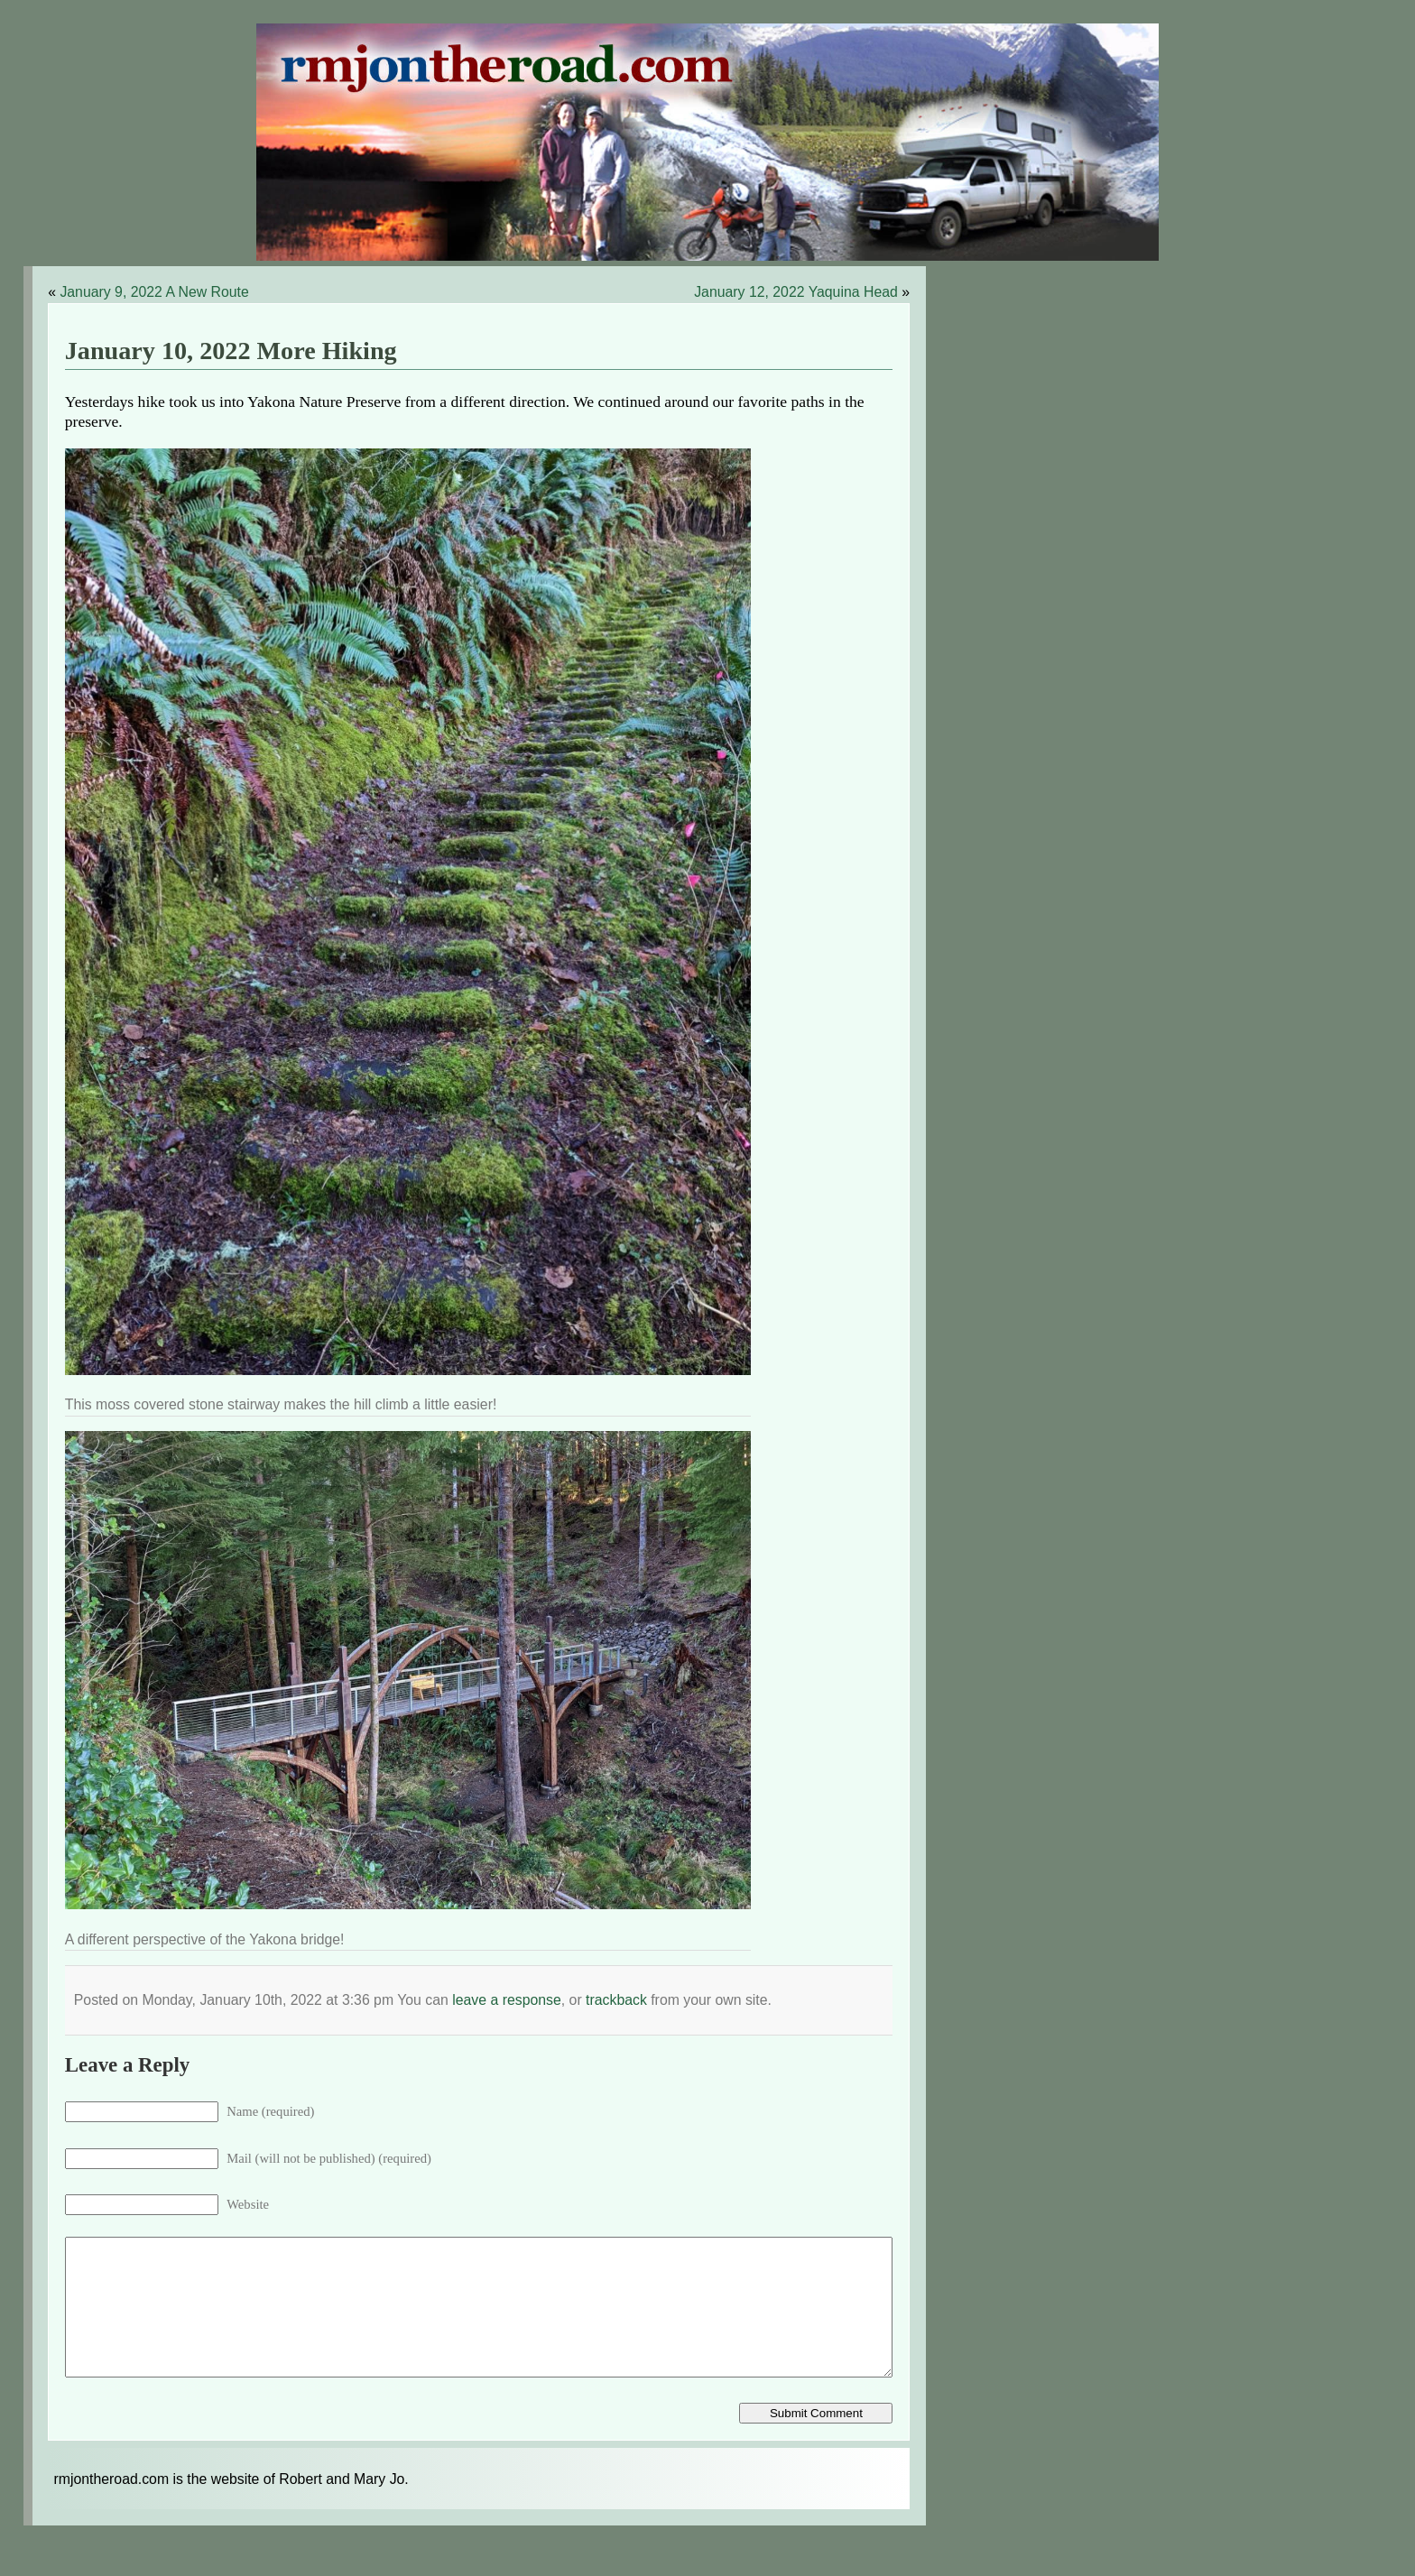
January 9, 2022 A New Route (154, 292)
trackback (616, 2000)
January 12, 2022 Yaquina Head (796, 292)
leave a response (506, 2000)
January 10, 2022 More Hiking (231, 351)
